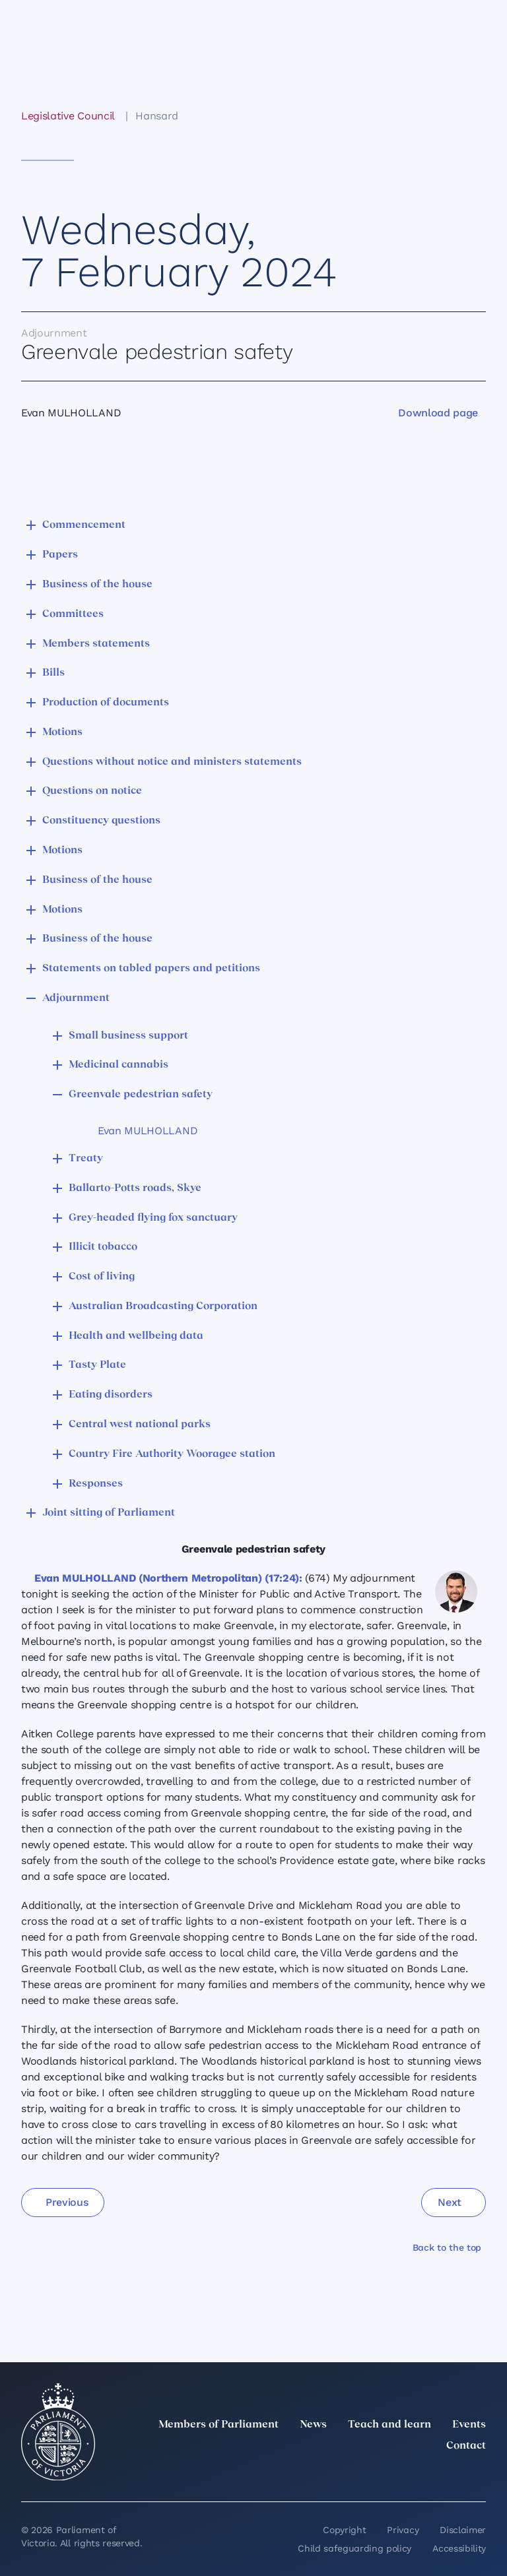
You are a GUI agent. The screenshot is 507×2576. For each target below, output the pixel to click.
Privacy (403, 2530)
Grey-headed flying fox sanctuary (153, 1218)
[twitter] (333, 2475)
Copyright (344, 2530)
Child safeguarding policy (354, 2548)
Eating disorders (110, 1395)
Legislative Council (67, 116)
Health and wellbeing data (136, 1336)
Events (469, 2425)
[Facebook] (420, 2475)
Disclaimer (463, 2530)
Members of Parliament (218, 2425)
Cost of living (102, 1276)
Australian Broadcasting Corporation (163, 1306)
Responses (96, 1484)
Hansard (156, 116)
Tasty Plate (97, 1365)
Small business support (128, 1036)
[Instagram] (391, 2475)
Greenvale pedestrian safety (141, 1094)
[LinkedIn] (362, 2475)
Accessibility (459, 2548)
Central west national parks (140, 1424)
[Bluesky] (478, 2475)
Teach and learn (389, 2425)
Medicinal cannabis (118, 1065)
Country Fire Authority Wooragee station (172, 1454)
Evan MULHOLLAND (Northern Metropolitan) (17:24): (168, 1578)
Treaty (86, 1158)
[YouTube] (449, 2475)
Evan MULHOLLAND (147, 1130)
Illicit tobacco (103, 1247)
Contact (466, 2446)
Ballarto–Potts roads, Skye (135, 1188)
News (313, 2425)
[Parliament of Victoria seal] (58, 2432)
